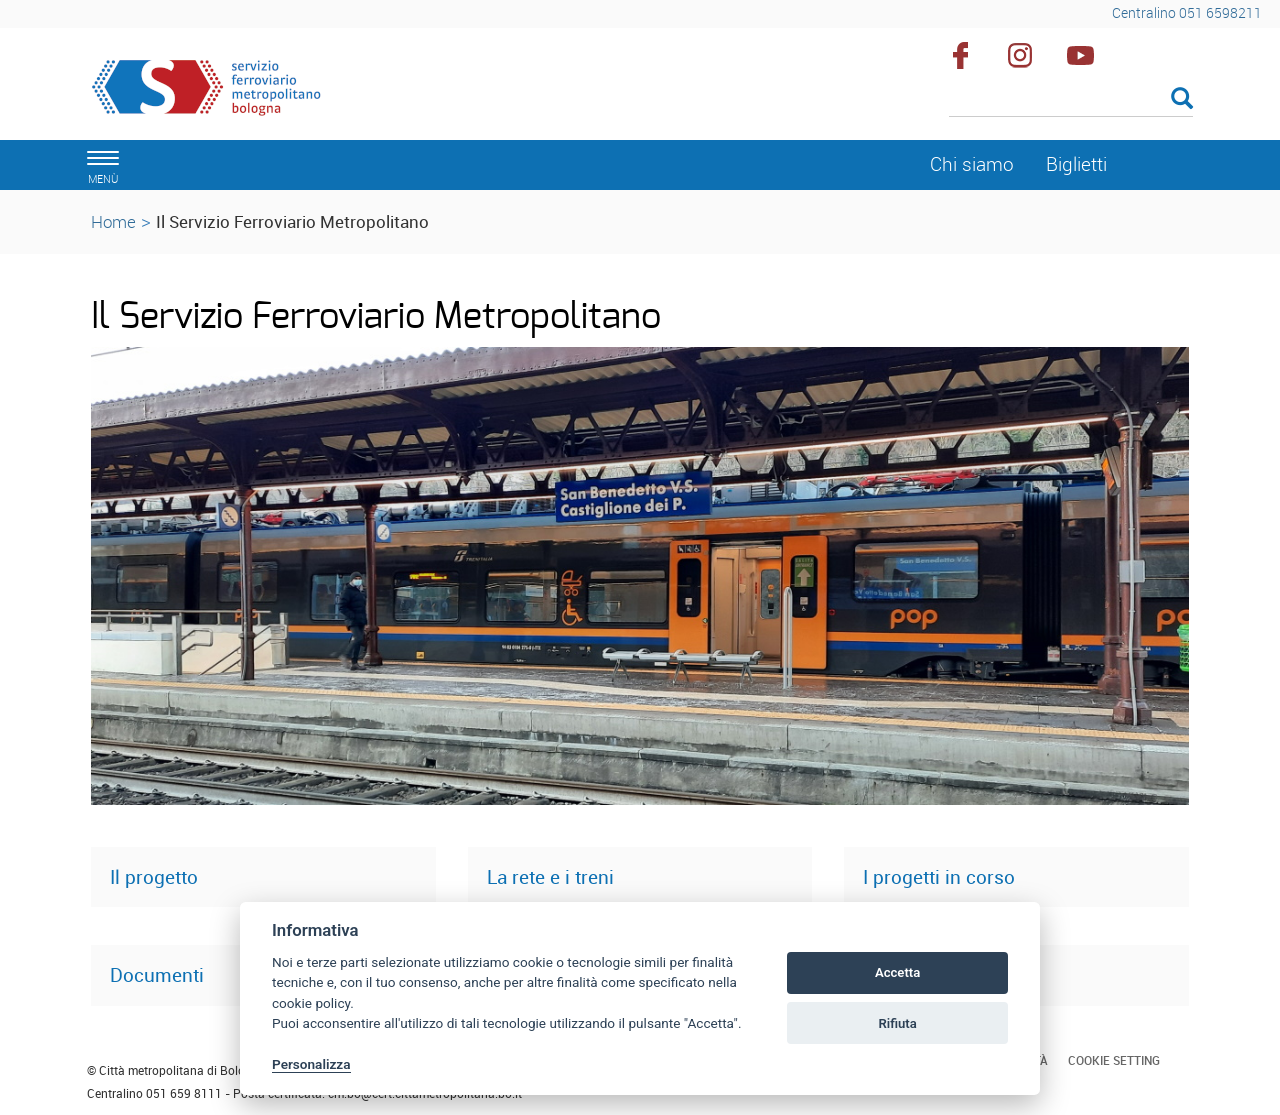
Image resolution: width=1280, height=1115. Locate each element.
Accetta (897, 972)
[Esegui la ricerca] (1182, 99)
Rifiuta (897, 1023)
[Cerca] (1071, 100)
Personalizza (311, 1064)
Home (113, 221)
